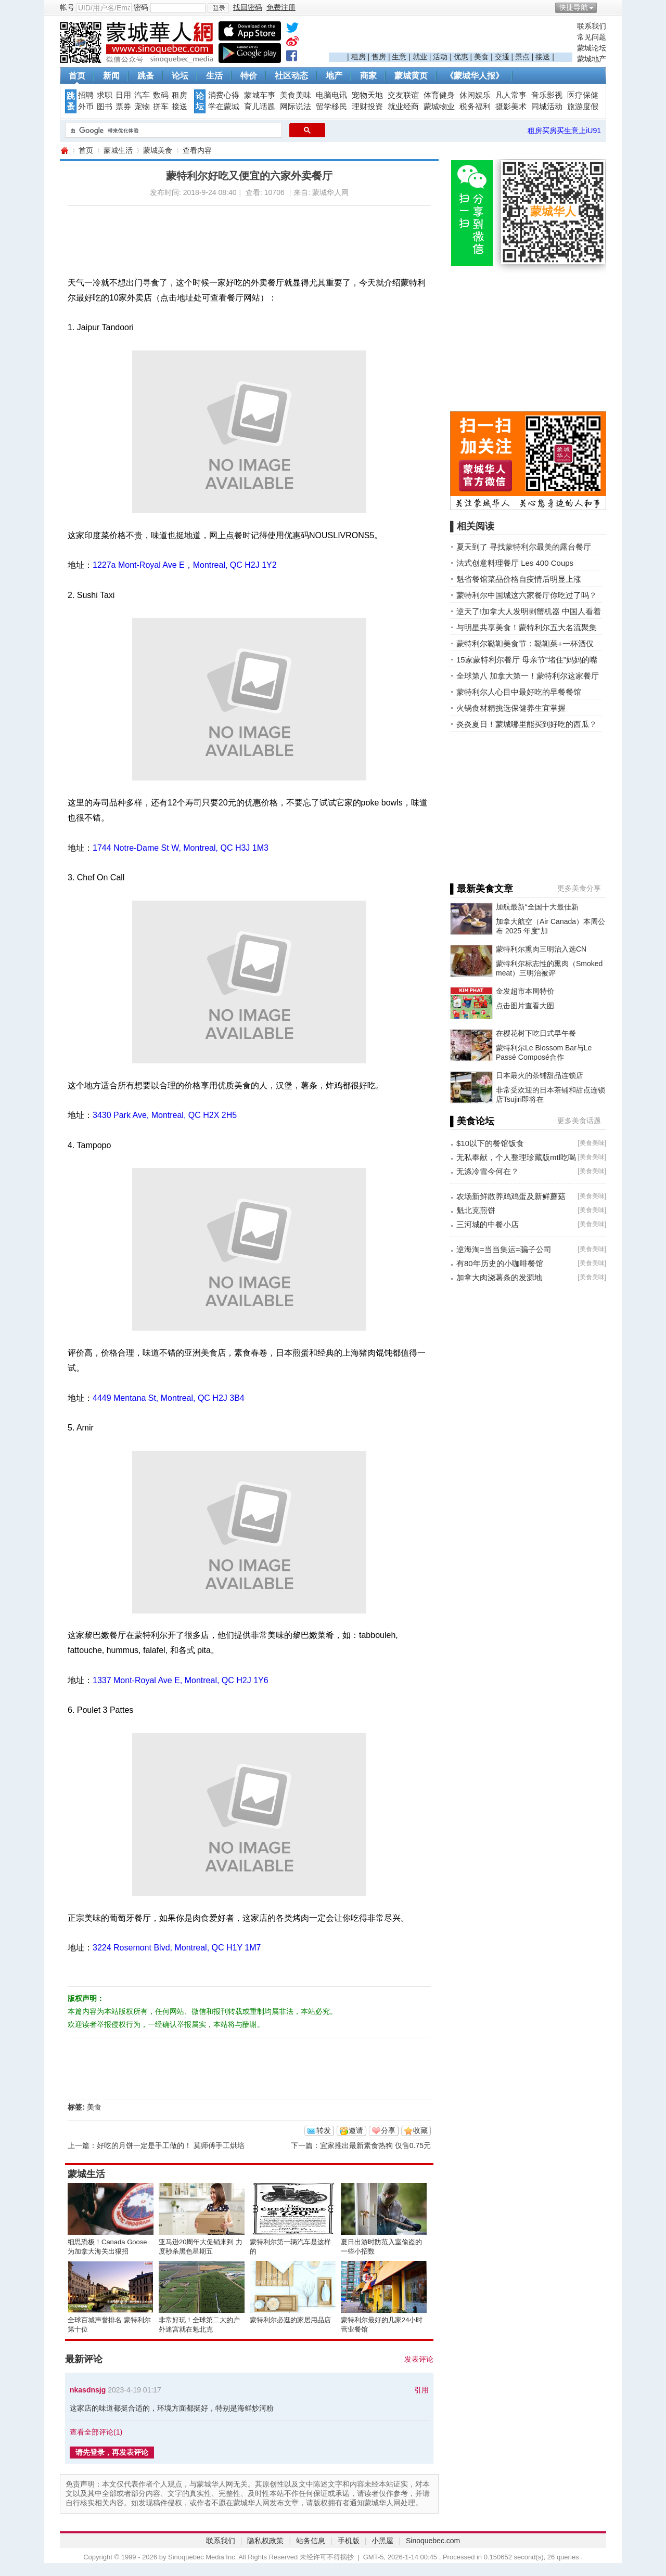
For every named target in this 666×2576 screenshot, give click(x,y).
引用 (421, 2390)
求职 (104, 95)
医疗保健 (582, 95)
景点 (522, 57)
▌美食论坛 (472, 1121)
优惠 (461, 57)
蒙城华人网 (64, 150)
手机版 (349, 2540)
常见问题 (591, 37)
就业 (420, 57)
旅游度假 (582, 106)
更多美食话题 (579, 1120)
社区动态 (291, 75)
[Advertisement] (450, 37)
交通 (502, 57)
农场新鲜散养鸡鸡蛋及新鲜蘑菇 (511, 1196)
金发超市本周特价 (525, 991)
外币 (86, 106)
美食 (481, 57)
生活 (214, 75)
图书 (104, 106)
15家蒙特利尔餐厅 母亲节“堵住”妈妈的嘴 (526, 659)
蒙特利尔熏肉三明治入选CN (541, 949)
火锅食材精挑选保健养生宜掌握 (511, 708)
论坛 (180, 75)
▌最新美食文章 (481, 888)
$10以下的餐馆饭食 (490, 1143)
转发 (323, 2130)
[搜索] (172, 130)
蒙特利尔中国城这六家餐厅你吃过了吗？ (526, 595)
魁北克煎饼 (475, 1210)
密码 (141, 7)
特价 (248, 75)
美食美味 (295, 95)
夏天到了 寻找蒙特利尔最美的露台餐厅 (523, 546)
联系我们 (591, 26)
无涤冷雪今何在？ (487, 1171)
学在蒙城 (223, 106)
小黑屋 (382, 2540)
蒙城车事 (259, 95)
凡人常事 (511, 95)
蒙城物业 (439, 106)
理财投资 (367, 106)
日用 (123, 95)
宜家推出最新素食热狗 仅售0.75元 (375, 2145)
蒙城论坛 (591, 48)
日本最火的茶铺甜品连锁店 (539, 1075)
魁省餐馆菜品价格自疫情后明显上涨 (518, 579)
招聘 (86, 95)
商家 (368, 75)
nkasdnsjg (88, 2390)
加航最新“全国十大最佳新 (537, 907)
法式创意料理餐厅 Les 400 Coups (514, 562)
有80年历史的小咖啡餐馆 (499, 1263)
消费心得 (223, 95)
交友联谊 (403, 95)
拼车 (161, 106)
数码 (161, 95)
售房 (379, 57)
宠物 (142, 106)
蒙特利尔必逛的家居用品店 (290, 2320)
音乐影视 (546, 95)
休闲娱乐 (475, 95)
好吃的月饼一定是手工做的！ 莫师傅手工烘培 (171, 2145)
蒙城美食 (157, 150)
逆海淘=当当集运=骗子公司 (504, 1249)
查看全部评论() (96, 2432)
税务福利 (475, 106)
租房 (358, 57)
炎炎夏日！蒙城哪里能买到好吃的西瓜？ (526, 724)
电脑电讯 (331, 95)
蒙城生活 (118, 150)
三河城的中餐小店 (487, 1224)
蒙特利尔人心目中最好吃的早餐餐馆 (518, 691)
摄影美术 (511, 106)
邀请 (356, 2130)
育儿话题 (259, 106)
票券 (123, 106)
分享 (388, 2130)
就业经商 (403, 106)
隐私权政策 (265, 2540)
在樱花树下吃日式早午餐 (536, 1033)
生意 (399, 57)
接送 (542, 57)
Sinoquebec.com (433, 2540)
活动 (440, 57)
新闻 (111, 75)
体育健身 (439, 95)
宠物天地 (367, 95)
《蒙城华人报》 (474, 75)
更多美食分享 (579, 888)
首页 (77, 75)
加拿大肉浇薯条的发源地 (499, 1277)
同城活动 (546, 106)
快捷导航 (573, 7)
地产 (334, 75)
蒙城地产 (591, 59)
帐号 (67, 7)
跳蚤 (145, 75)
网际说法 (295, 106)
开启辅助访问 (603, 7)
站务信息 (310, 2540)
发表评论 (418, 2359)
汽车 (142, 95)
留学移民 (331, 106)
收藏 (420, 2130)
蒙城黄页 (411, 75)
